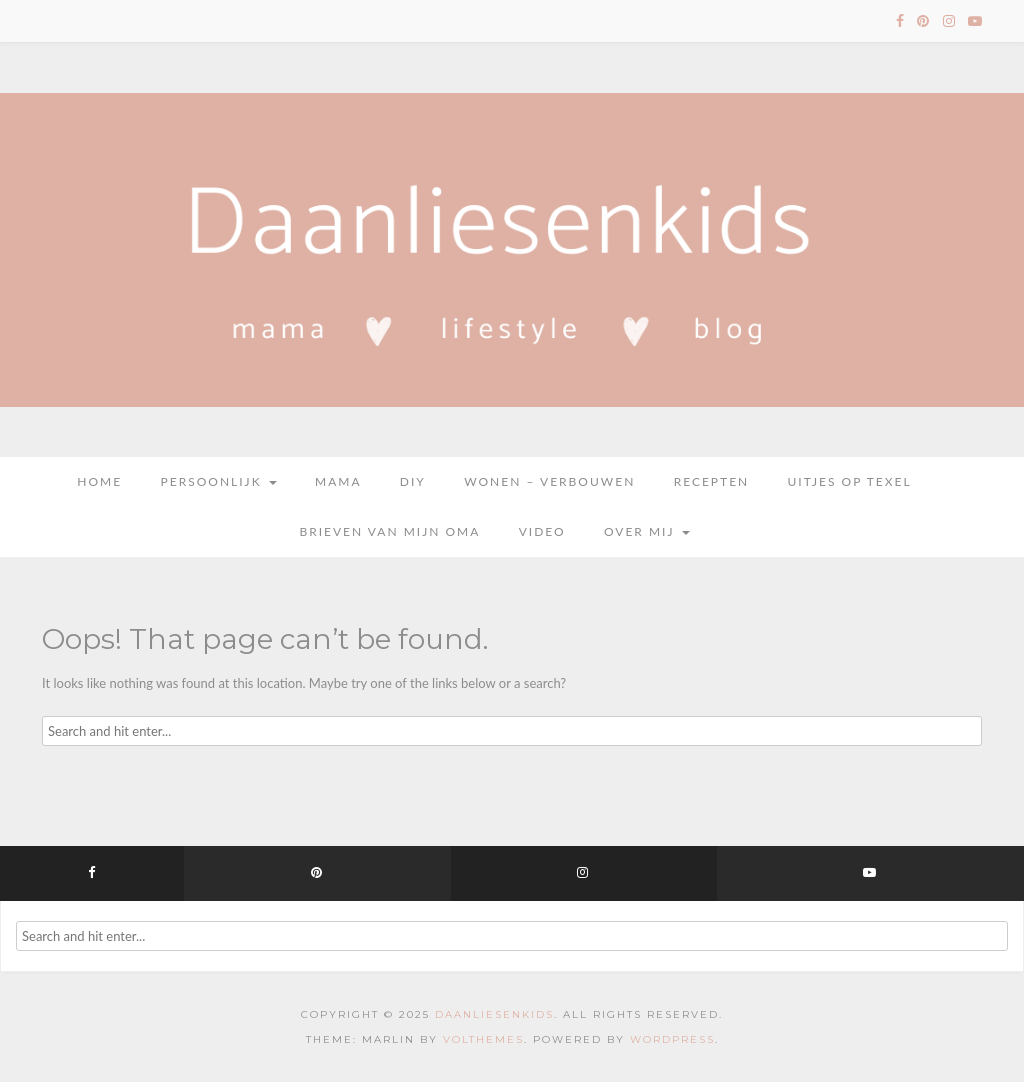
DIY (413, 481)
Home (99, 481)
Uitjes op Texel (850, 481)
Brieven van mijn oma (389, 531)
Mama (338, 481)
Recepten (712, 481)
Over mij (647, 531)
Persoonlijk (219, 481)
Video (542, 531)
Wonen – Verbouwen (549, 481)
